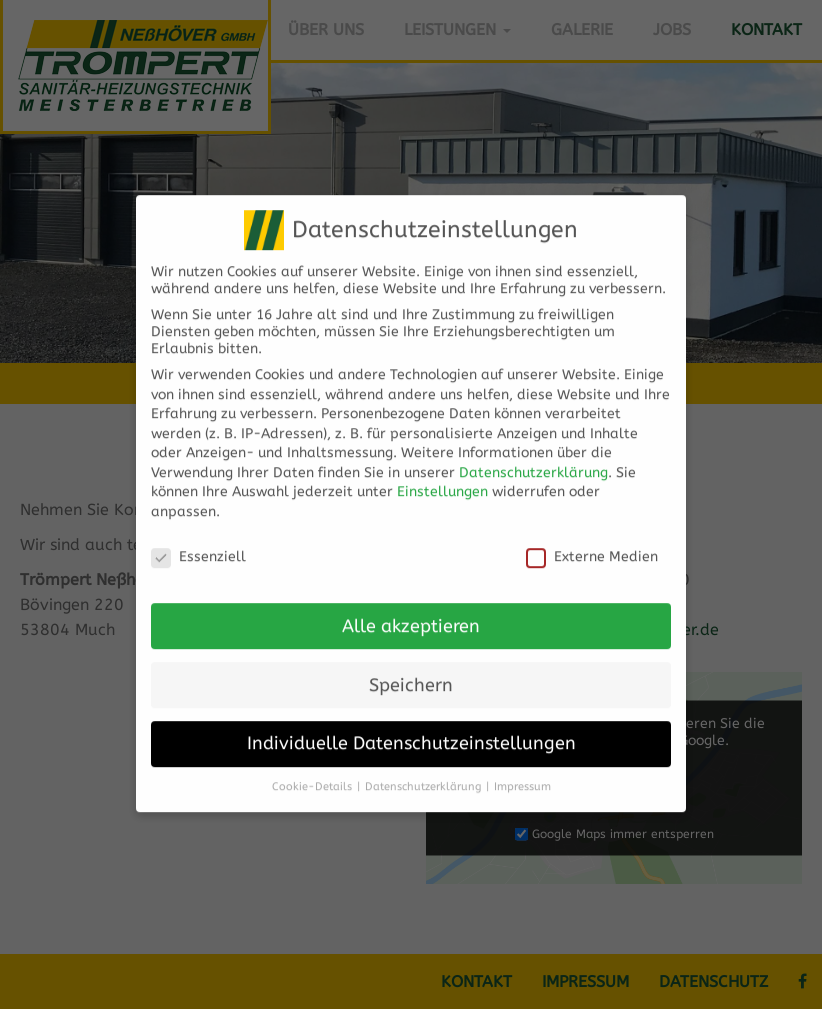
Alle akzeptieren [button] (411, 611)
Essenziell (198, 542)
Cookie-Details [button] (312, 772)
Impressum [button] (522, 772)
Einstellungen (442, 477)
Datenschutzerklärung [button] (423, 772)
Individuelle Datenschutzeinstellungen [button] (411, 729)
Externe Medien (592, 542)
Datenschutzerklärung (533, 458)
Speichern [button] (411, 670)
